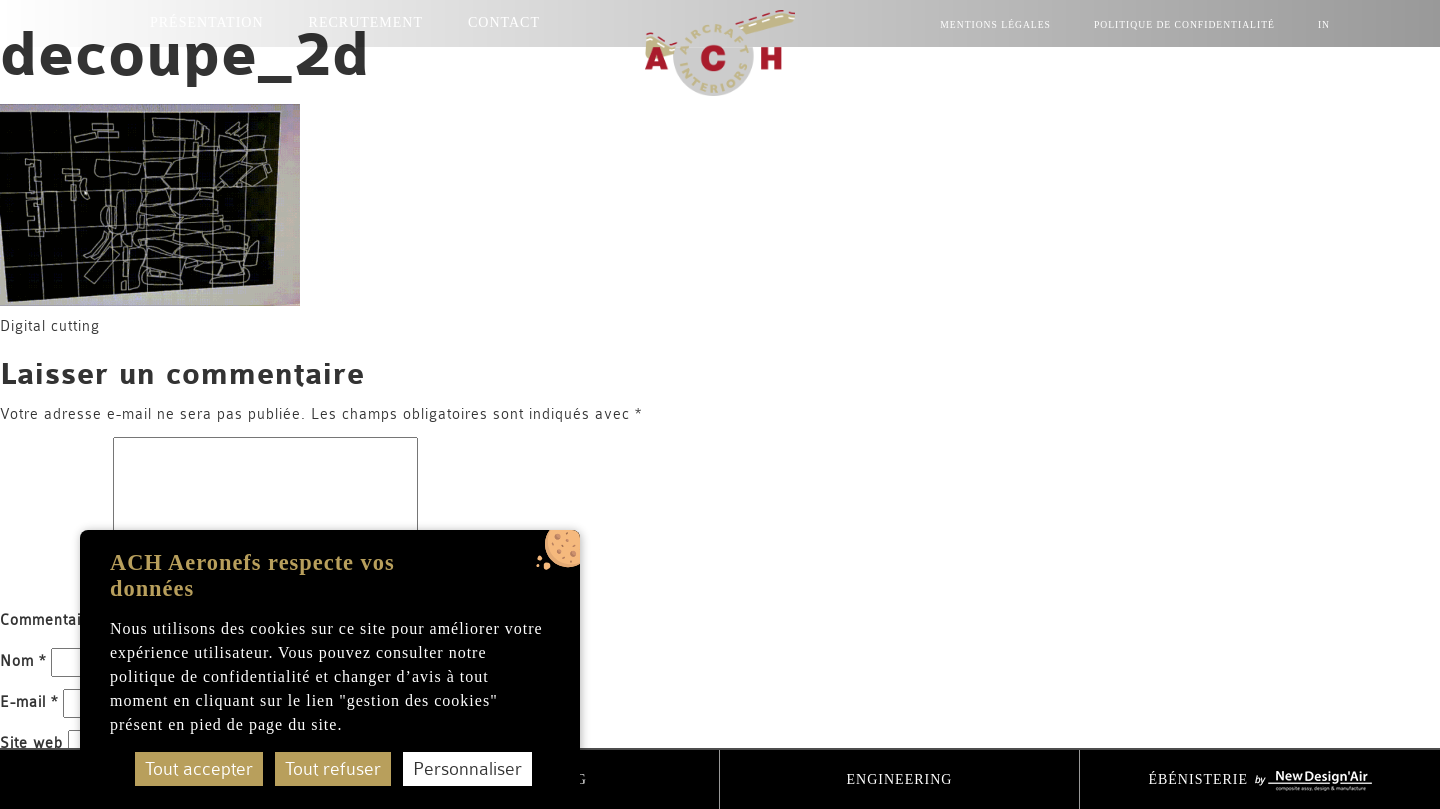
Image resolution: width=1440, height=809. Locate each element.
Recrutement (366, 22)
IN (1324, 24)
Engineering (900, 779)
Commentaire (54, 620)
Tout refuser (333, 769)
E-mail (29, 702)
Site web (31, 743)
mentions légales (995, 24)
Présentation (207, 22)
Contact (504, 22)
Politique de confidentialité (1184, 24)
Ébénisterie (1259, 781)
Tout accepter (199, 769)
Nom (23, 661)
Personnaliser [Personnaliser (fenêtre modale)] (467, 769)
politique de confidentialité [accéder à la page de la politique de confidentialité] (210, 676)
